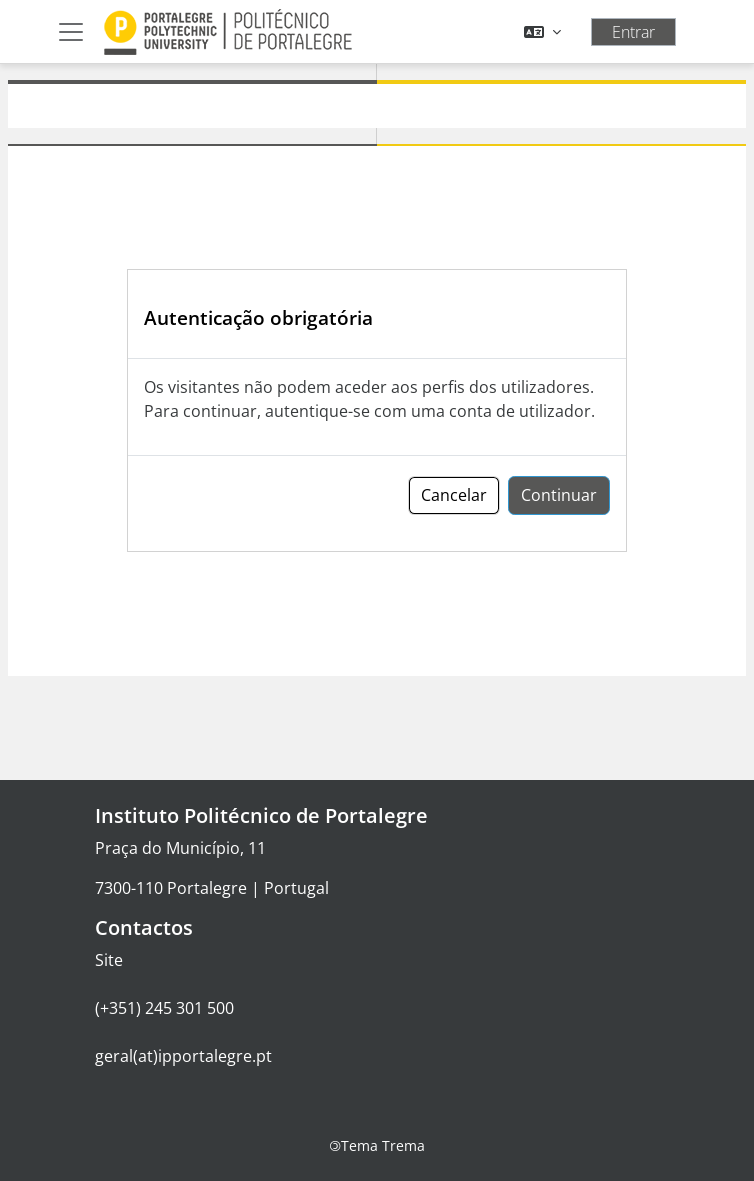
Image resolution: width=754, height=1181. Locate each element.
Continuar (559, 495)
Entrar (633, 32)
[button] (542, 32)
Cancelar (454, 495)
